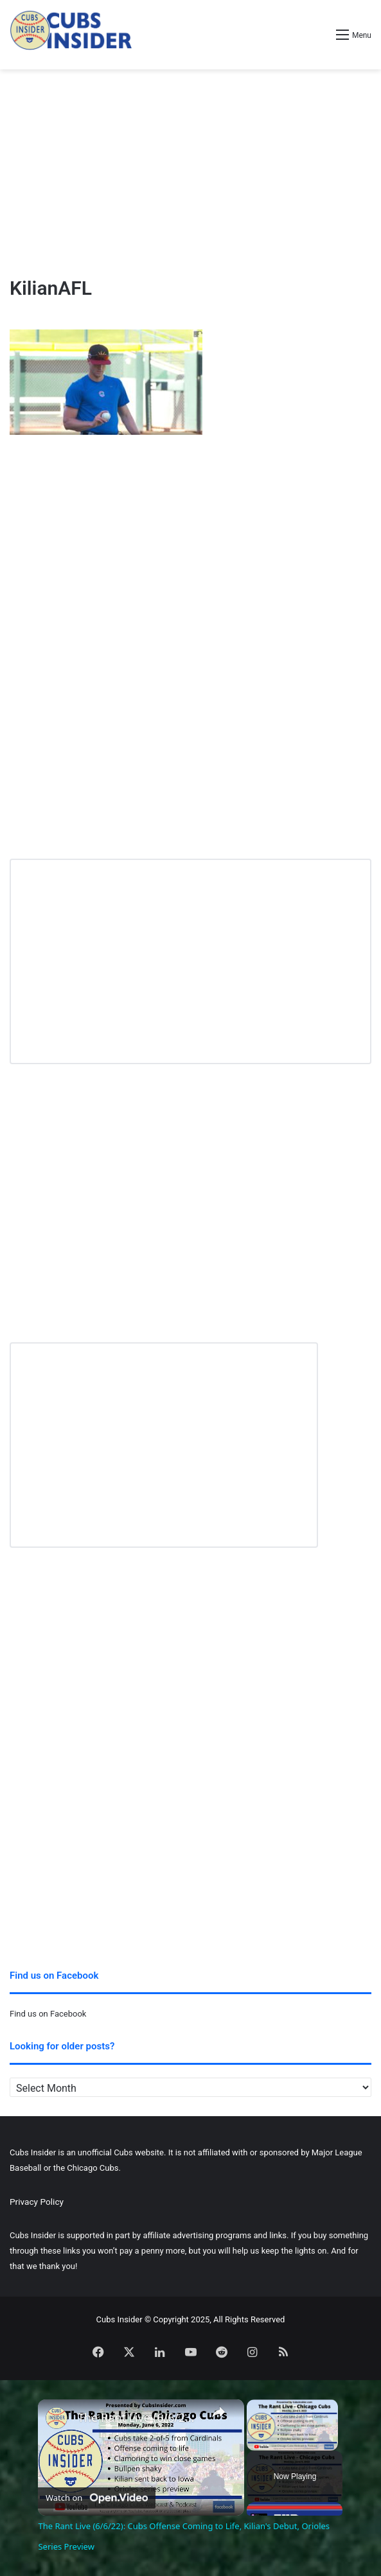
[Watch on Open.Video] (96, 2496)
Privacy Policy (37, 2201)
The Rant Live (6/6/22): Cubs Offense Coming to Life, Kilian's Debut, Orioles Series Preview (139, 2417)
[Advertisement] (190, 172)
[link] (58, 2420)
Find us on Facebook (48, 2014)
